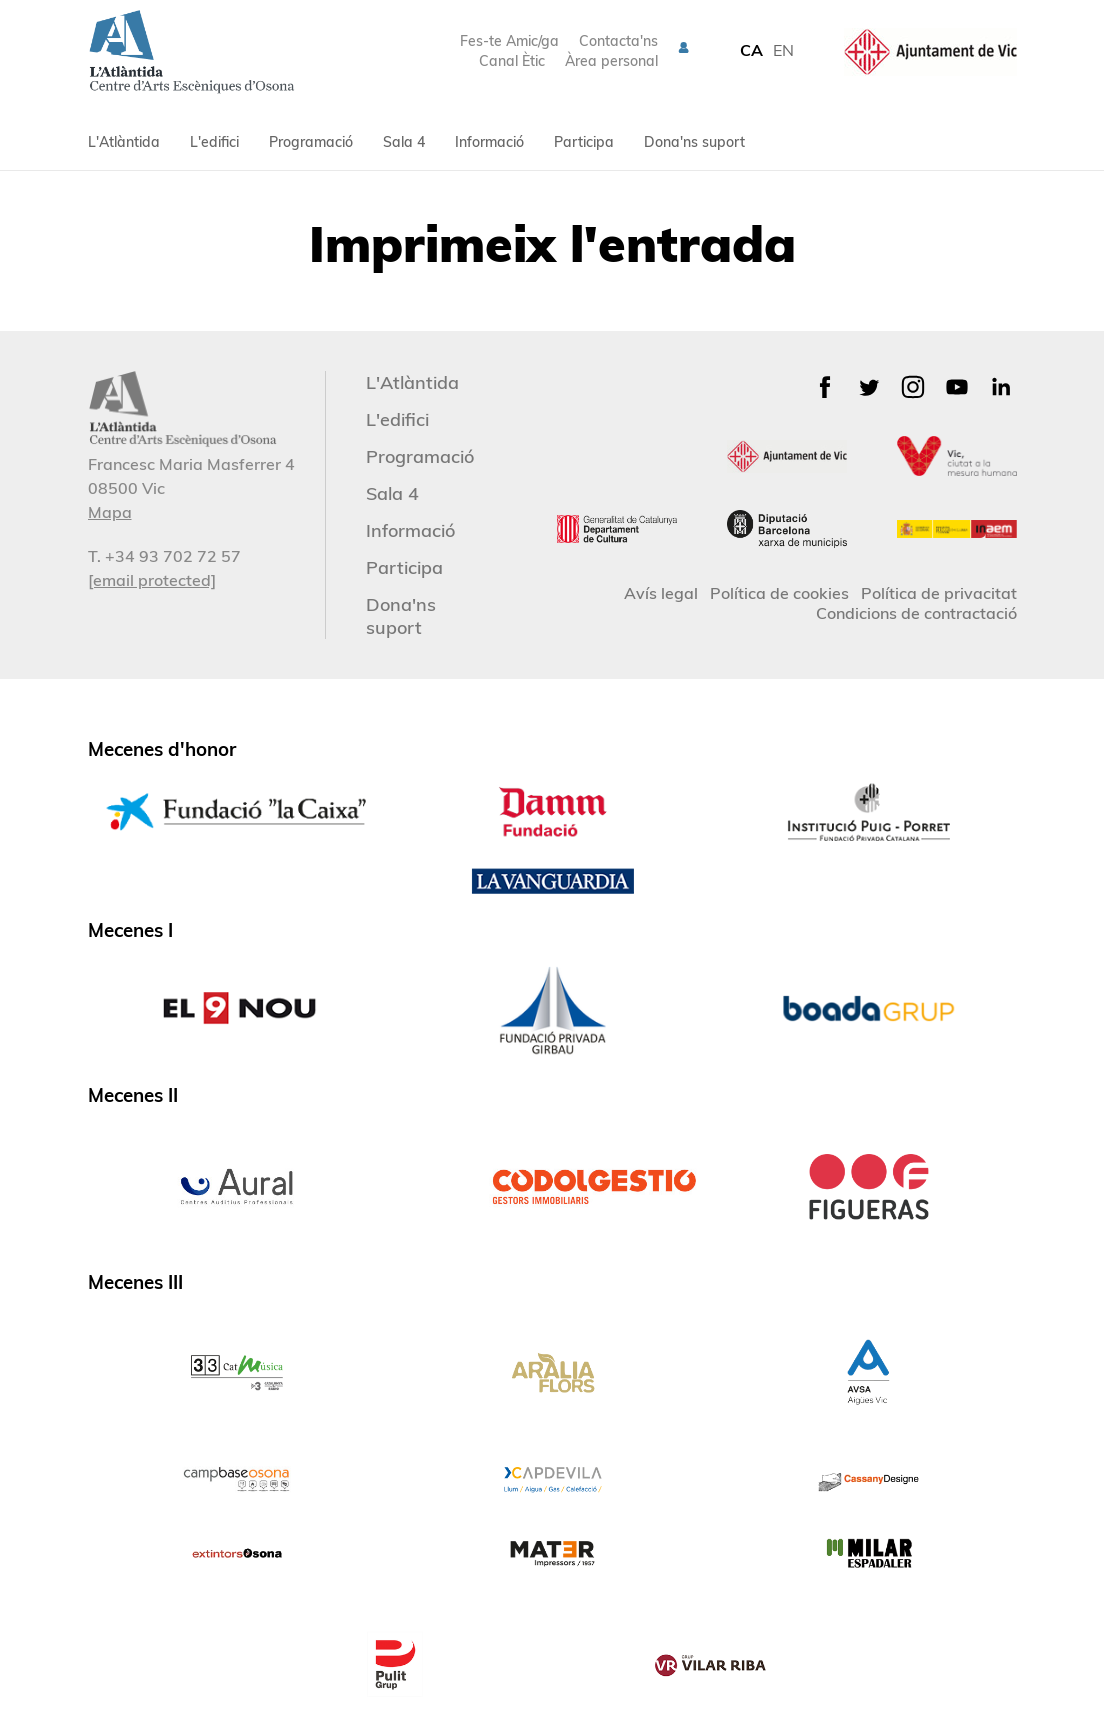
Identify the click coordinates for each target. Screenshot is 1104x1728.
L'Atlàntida (124, 142)
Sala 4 (404, 142)
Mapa (110, 512)
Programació (311, 142)
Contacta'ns (618, 41)
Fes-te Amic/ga (509, 41)
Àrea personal (611, 61)
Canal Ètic (512, 61)
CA (751, 50)
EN (783, 50)
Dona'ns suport (694, 142)
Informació (489, 142)
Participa (584, 142)
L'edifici (214, 142)
